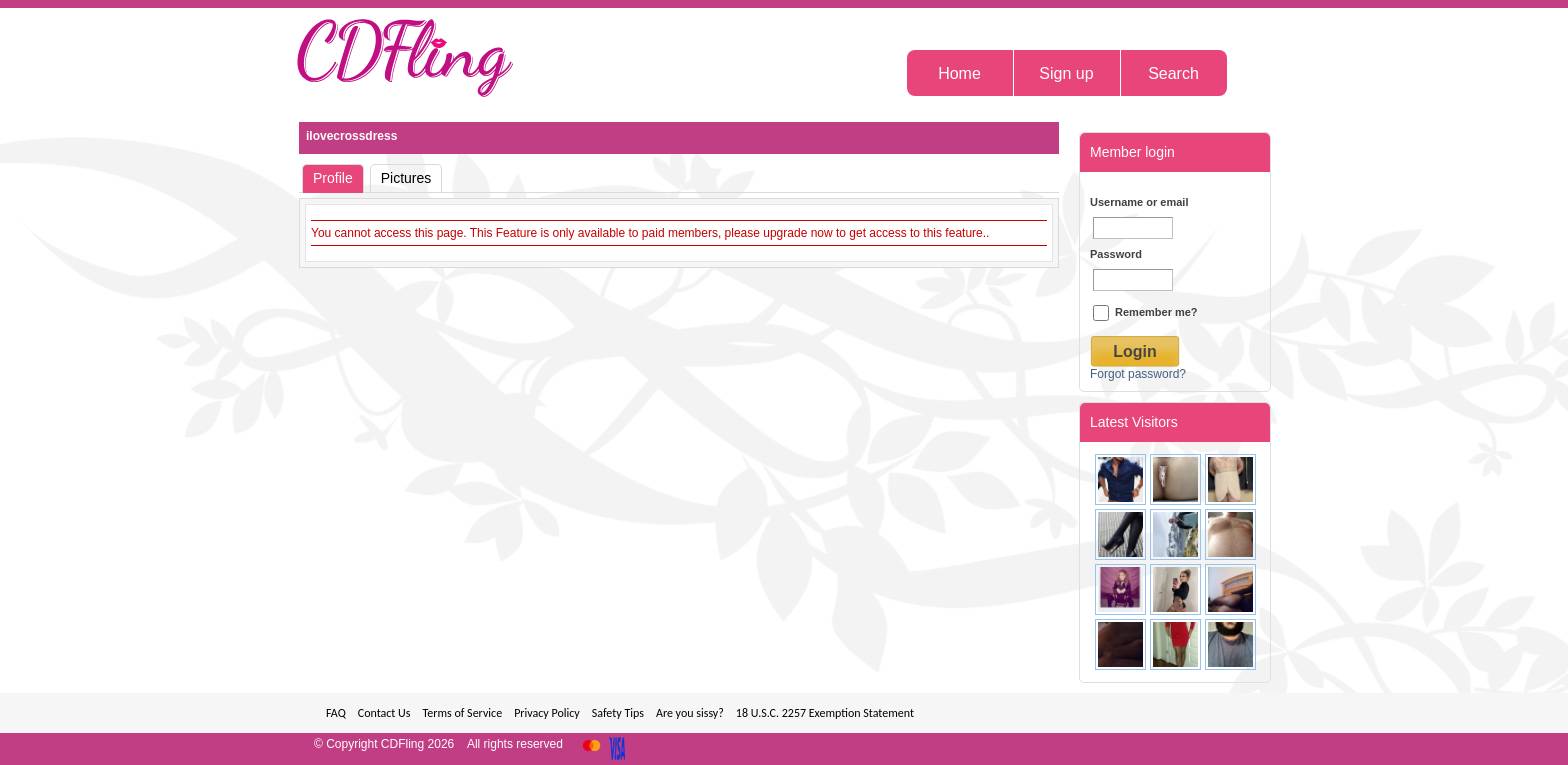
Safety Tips (618, 713)
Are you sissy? (690, 713)
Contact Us (384, 713)
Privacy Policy (547, 713)
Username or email (1139, 202)
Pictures (406, 178)
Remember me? (1145, 312)
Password (1116, 254)
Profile (333, 178)
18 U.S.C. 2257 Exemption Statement (825, 713)
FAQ (336, 713)
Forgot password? (1138, 374)
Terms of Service (462, 713)
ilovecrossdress (351, 136)
